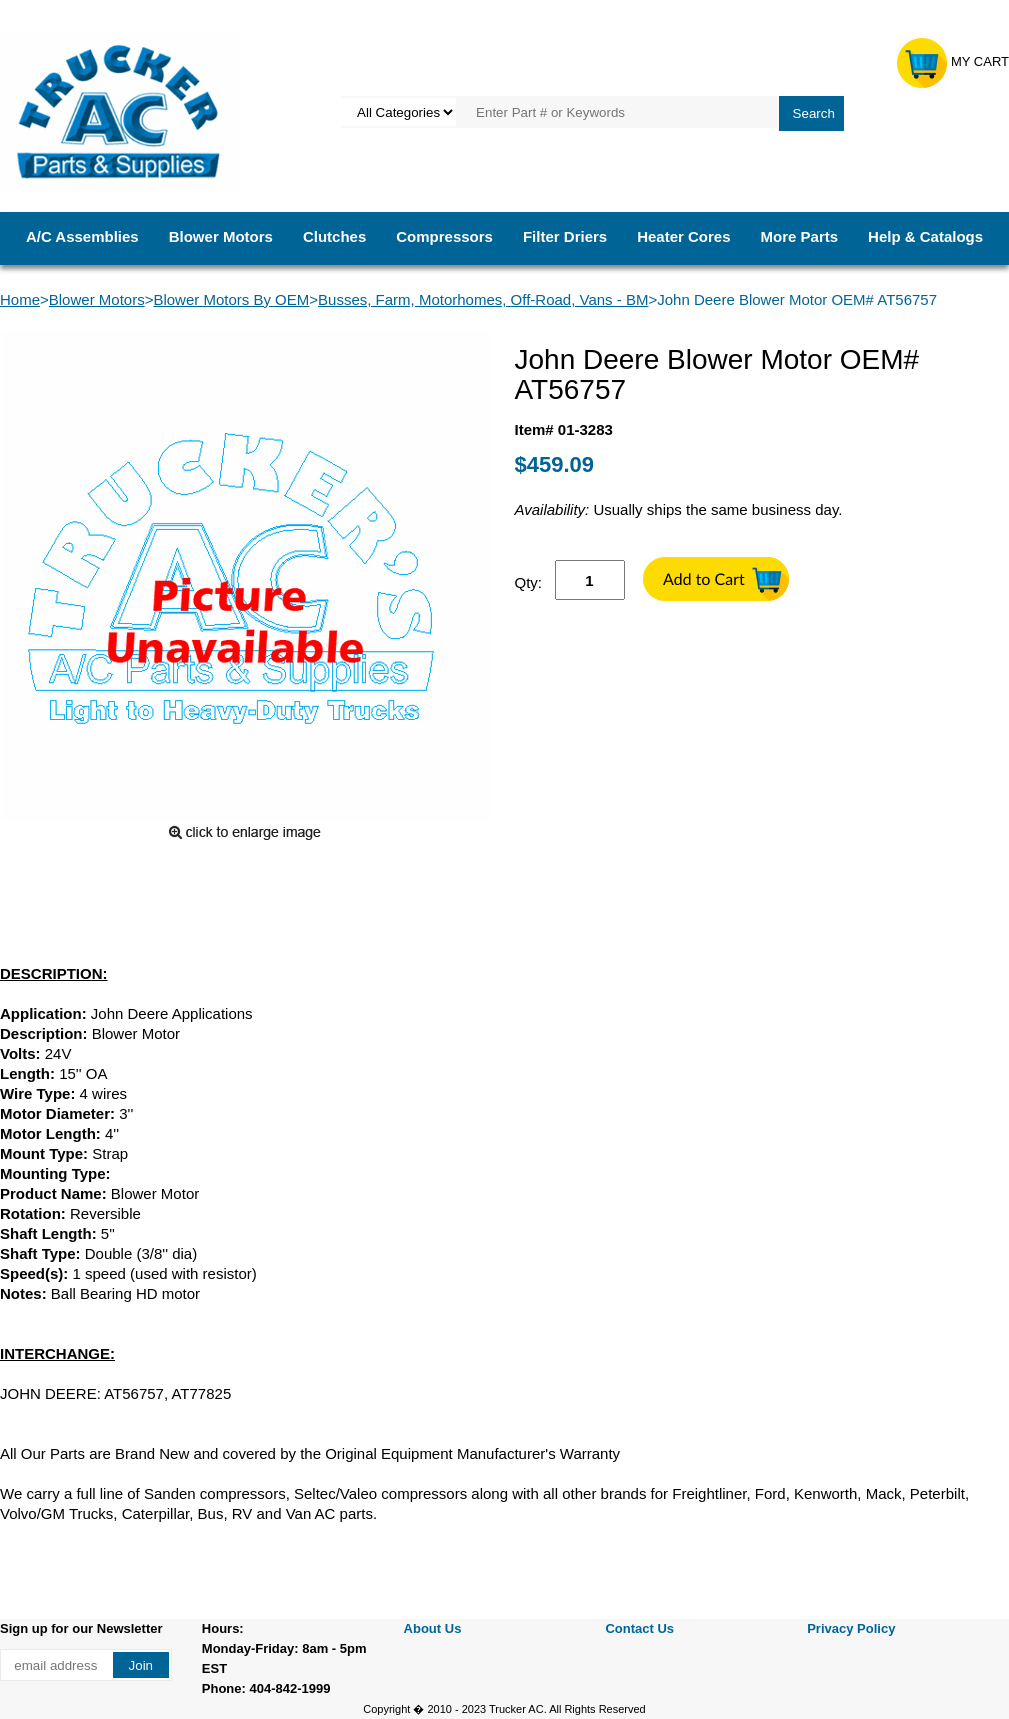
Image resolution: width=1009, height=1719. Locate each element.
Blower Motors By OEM (231, 299)
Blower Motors (221, 236)
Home (20, 299)
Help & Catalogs (925, 236)
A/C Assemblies (82, 236)
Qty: (529, 582)
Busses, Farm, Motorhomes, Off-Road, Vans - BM (483, 299)
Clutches (334, 236)
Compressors (444, 236)
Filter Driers (565, 236)
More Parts (800, 236)
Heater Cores (683, 236)
